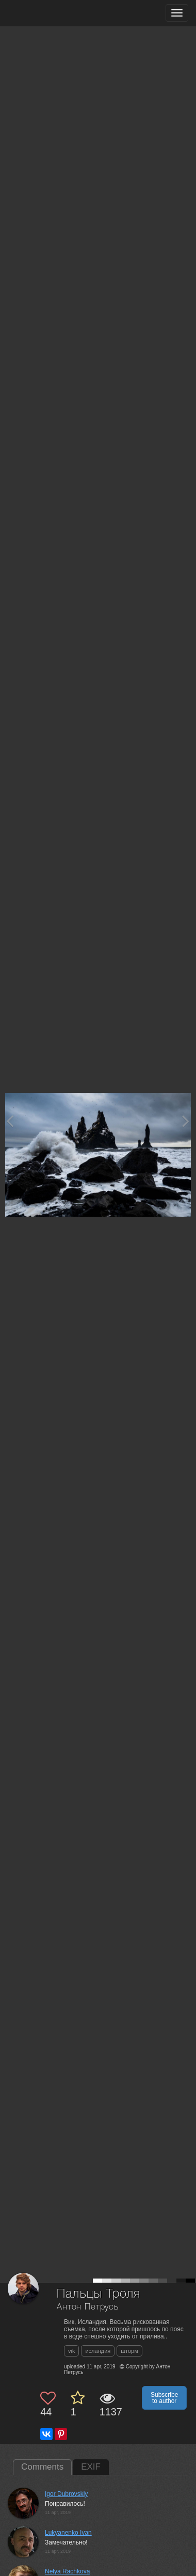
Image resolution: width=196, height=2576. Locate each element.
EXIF (91, 2467)
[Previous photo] (9, 1121)
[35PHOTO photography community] (48, 13)
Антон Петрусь (88, 2307)
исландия (97, 2351)
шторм (129, 2351)
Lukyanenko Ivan (68, 2532)
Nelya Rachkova (67, 2571)
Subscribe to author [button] (164, 2398)
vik (71, 2351)
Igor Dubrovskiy (66, 2494)
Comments (42, 2467)
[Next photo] (185, 1121)
